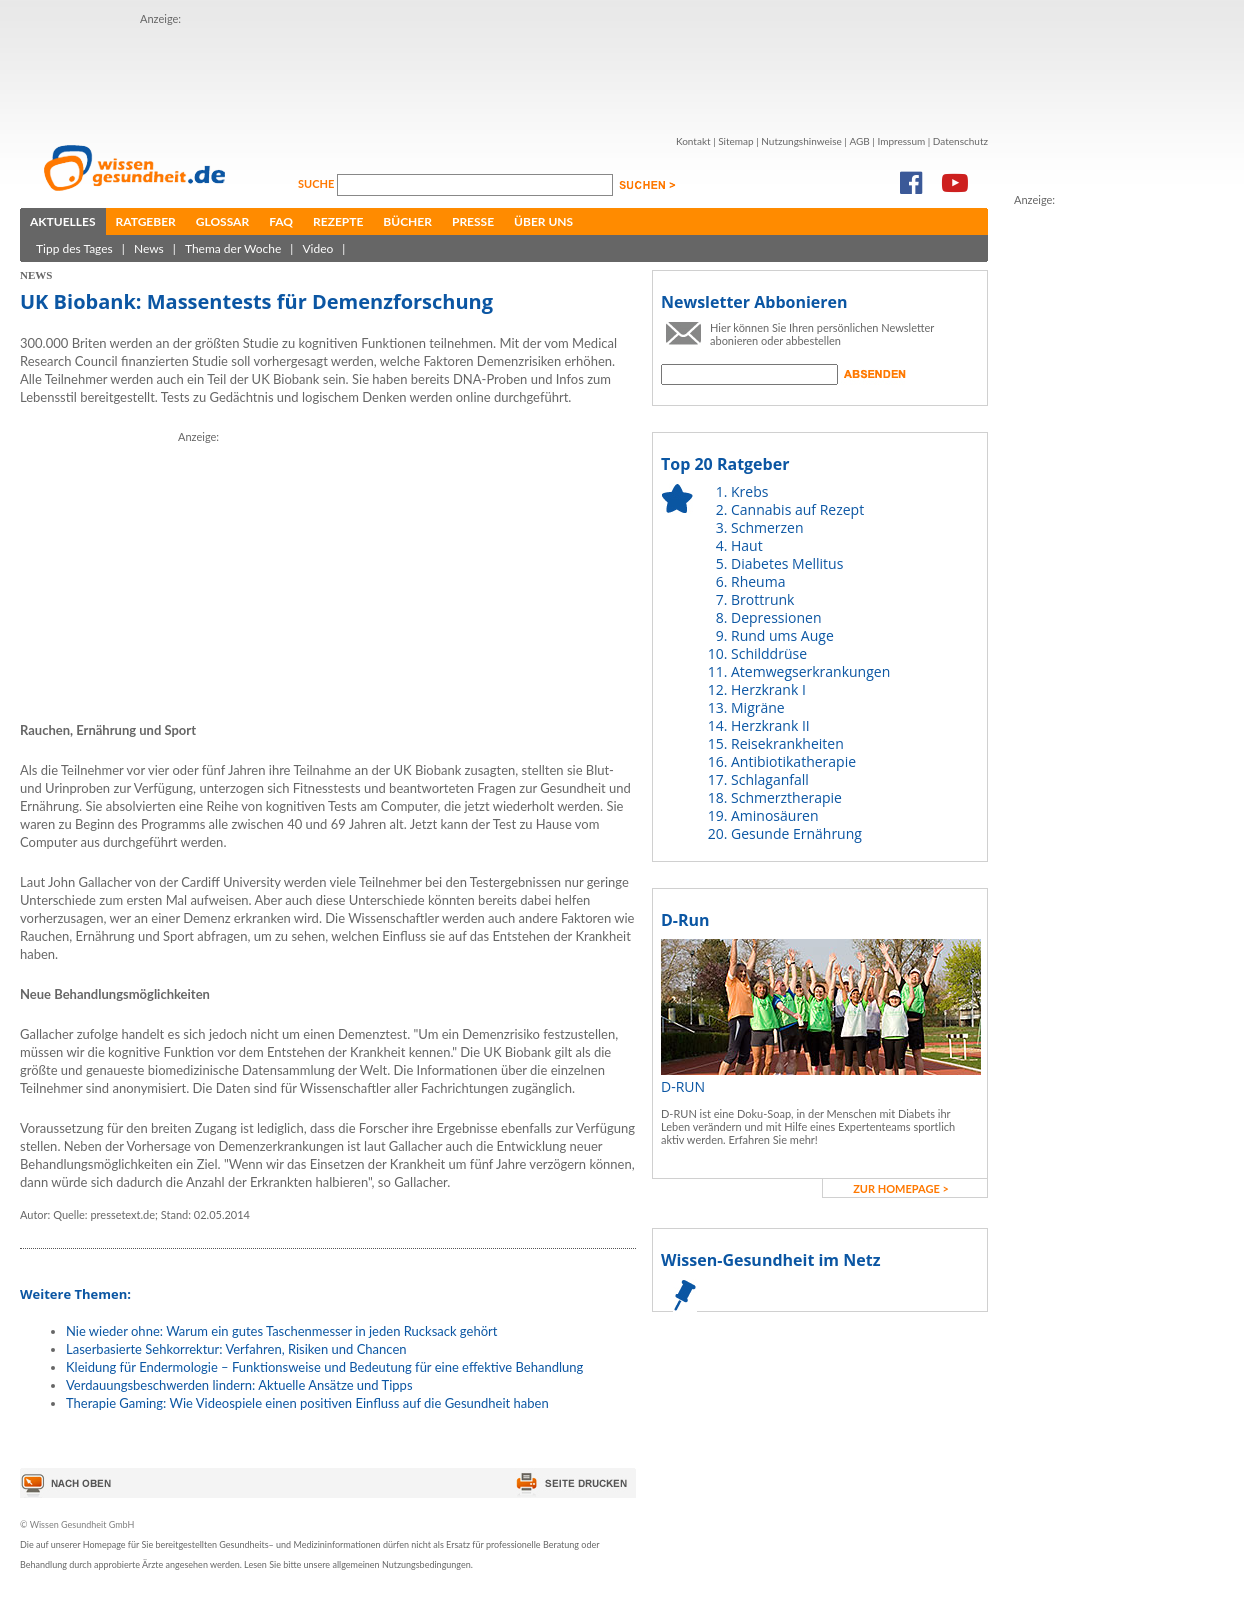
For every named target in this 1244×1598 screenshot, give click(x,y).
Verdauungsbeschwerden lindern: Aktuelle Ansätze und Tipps (239, 1385)
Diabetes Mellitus (787, 563)
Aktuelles (63, 221)
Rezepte (338, 221)
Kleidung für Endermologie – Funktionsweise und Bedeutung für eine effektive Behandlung (324, 1367)
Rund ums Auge (782, 635)
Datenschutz (960, 141)
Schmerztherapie (786, 797)
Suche (317, 183)
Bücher (407, 221)
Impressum (901, 141)
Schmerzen (767, 527)
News (149, 248)
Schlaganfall (770, 779)
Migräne (758, 707)
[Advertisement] (504, 73)
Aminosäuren (775, 815)
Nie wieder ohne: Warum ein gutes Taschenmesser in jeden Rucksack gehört (281, 1331)
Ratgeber (146, 221)
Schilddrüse (769, 653)
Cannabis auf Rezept (797, 509)
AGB (859, 141)
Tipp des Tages (74, 248)
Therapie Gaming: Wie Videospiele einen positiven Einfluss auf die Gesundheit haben (307, 1403)
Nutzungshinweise (801, 141)
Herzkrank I (768, 689)
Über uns (543, 221)
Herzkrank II (770, 725)
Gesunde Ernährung (796, 833)
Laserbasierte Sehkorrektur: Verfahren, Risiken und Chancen (236, 1349)
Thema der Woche (233, 248)
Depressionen (776, 617)
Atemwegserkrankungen (810, 671)
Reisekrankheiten (787, 743)
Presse (473, 221)
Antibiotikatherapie (793, 761)
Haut (747, 545)
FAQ (281, 221)
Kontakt (693, 141)
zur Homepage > (901, 1188)
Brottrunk (762, 599)
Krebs (749, 491)
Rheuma (758, 581)
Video (317, 248)
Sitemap (735, 141)
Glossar (222, 221)
